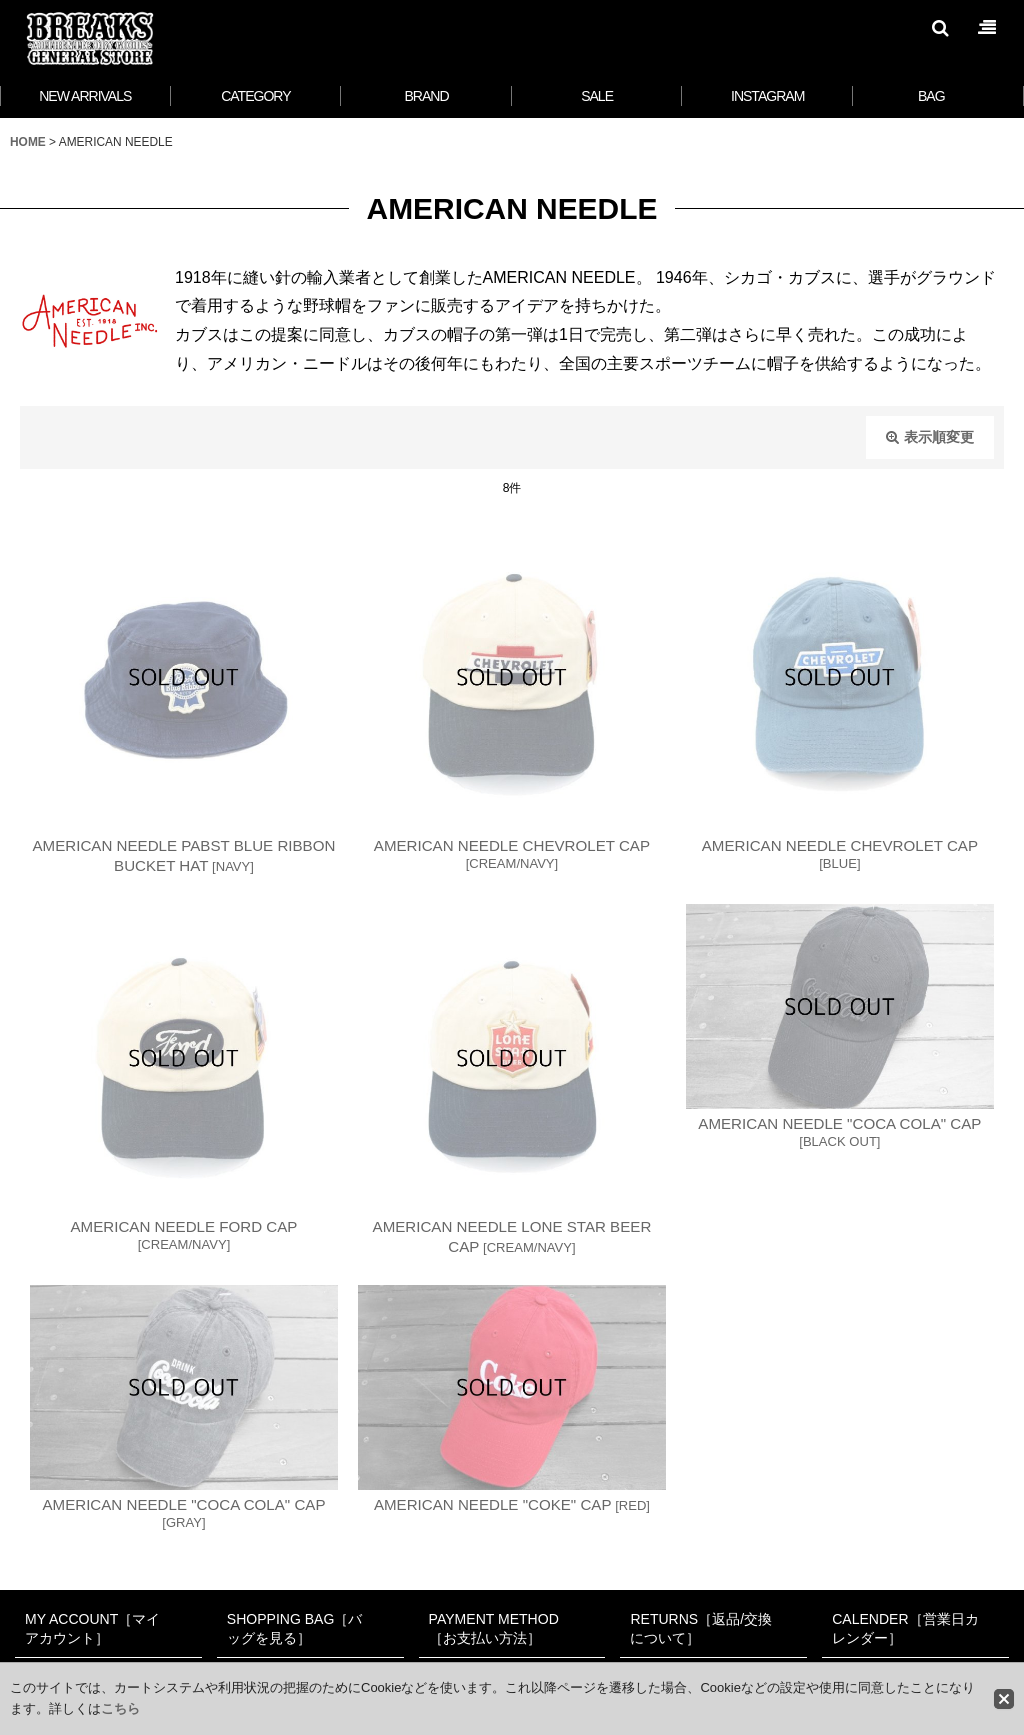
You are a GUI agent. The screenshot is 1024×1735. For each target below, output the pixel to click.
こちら (120, 1708)
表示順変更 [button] (930, 437)
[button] (940, 28)
